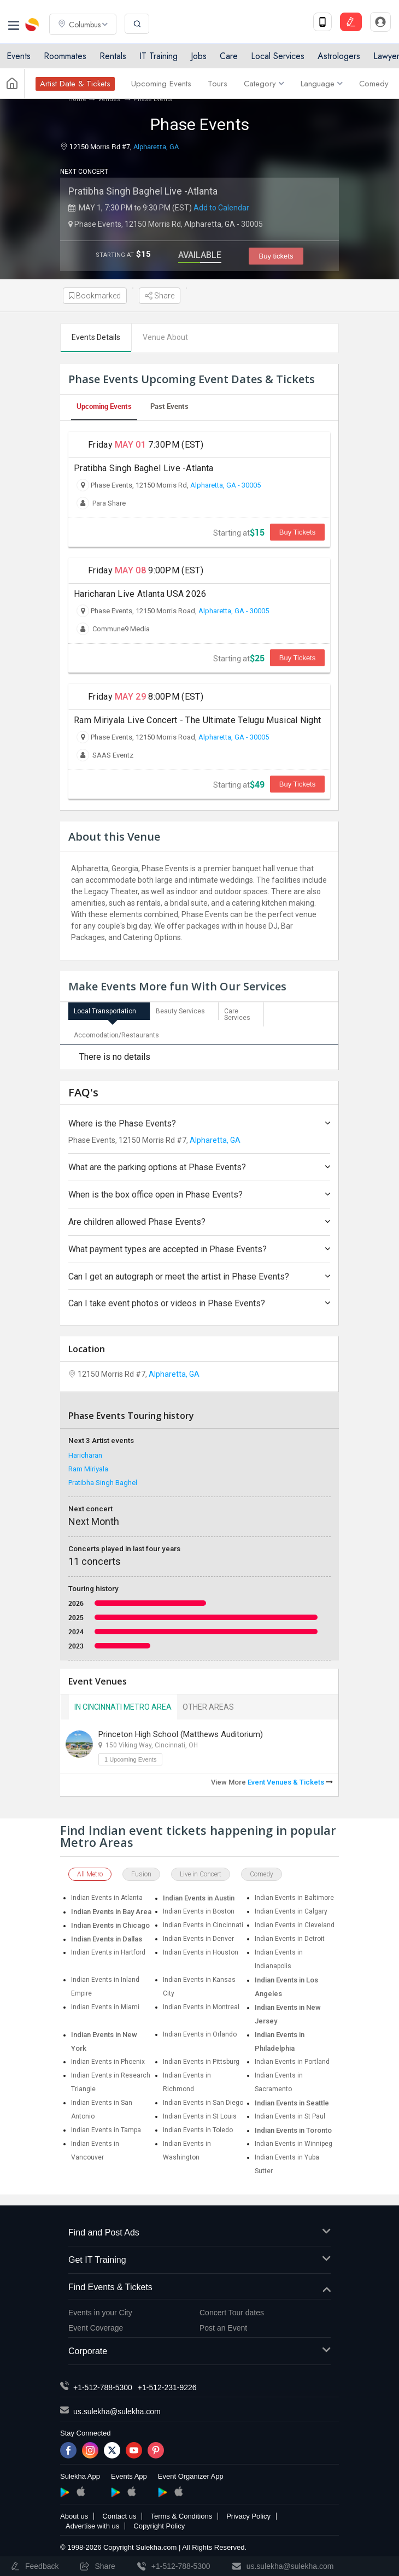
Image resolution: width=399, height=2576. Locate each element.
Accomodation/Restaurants (116, 1035)
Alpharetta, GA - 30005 (225, 485)
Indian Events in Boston (198, 1911)
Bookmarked (95, 295)
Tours (217, 84)
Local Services (277, 56)
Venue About (165, 337)
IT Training (158, 56)
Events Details (96, 337)
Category (264, 84)
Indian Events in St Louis (200, 2116)
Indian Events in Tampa (106, 2130)
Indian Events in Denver (198, 1939)
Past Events (169, 406)
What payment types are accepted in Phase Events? (199, 1249)
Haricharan (85, 1455)
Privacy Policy (248, 2516)
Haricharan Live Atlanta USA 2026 (140, 594)
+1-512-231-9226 (167, 2387)
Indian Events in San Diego (203, 2102)
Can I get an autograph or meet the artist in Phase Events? (199, 1276)
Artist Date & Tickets (75, 84)
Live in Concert (200, 1874)
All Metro (90, 1874)
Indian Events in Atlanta (107, 1898)
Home (77, 99)
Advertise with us (92, 2526)
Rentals (112, 56)
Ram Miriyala (88, 1469)
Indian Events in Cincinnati (203, 1925)
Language (322, 84)
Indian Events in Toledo (198, 2130)
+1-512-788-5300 (102, 2387)
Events (19, 56)
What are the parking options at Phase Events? (199, 1167)
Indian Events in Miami (105, 2007)
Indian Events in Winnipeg (293, 2143)
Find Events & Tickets (199, 2287)
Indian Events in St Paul (290, 2116)
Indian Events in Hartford (108, 1952)
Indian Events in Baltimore (294, 1898)
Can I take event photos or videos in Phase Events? (199, 1303)
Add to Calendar (220, 207)
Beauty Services (180, 1011)
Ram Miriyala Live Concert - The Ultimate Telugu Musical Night (197, 720)
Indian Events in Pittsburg (201, 2062)
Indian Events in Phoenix (108, 2062)
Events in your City (100, 2312)
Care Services (237, 1014)
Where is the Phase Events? (199, 1123)
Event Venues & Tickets (290, 1782)
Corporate (199, 2351)
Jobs (199, 56)
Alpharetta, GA (156, 146)
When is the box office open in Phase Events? (199, 1194)
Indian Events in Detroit (290, 1939)
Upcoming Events (161, 84)
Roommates (65, 56)
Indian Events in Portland (292, 2062)
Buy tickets (276, 256)
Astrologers (339, 56)
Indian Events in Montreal (201, 2007)
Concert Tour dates (232, 2312)
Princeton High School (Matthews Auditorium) (180, 1734)
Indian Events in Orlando (200, 2034)
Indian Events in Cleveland (295, 1925)
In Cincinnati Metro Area (123, 1707)
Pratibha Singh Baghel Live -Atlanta (143, 191)
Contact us (119, 2516)
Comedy (374, 84)
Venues (110, 99)
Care (229, 56)
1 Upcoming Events (130, 1759)
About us (74, 2516)
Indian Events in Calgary (291, 1911)
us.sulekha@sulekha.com (117, 2411)
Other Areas (208, 1707)
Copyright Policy (159, 2526)
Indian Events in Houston (200, 1952)
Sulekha (33, 24)
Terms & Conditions (181, 2516)
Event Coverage (95, 2327)
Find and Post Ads (199, 2233)
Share (159, 295)
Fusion (141, 1874)
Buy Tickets (297, 532)
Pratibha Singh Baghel (102, 1482)
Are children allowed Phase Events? (199, 1222)
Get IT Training (199, 2260)
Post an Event (223, 2327)
